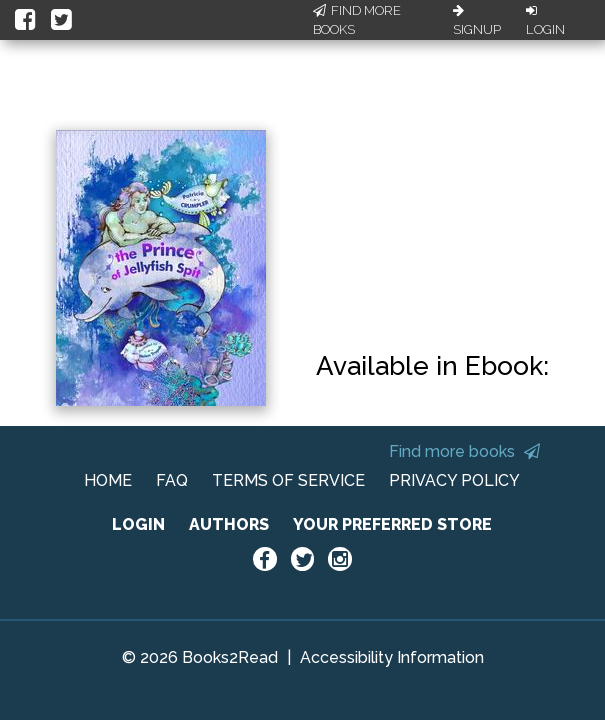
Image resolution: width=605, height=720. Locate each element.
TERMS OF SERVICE (288, 480)
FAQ (172, 480)
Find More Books (357, 20)
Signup (477, 21)
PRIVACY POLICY (454, 480)
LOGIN (138, 524)
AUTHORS (229, 524)
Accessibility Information (392, 657)
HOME (108, 480)
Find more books (464, 451)
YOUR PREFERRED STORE (392, 524)
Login (545, 21)
